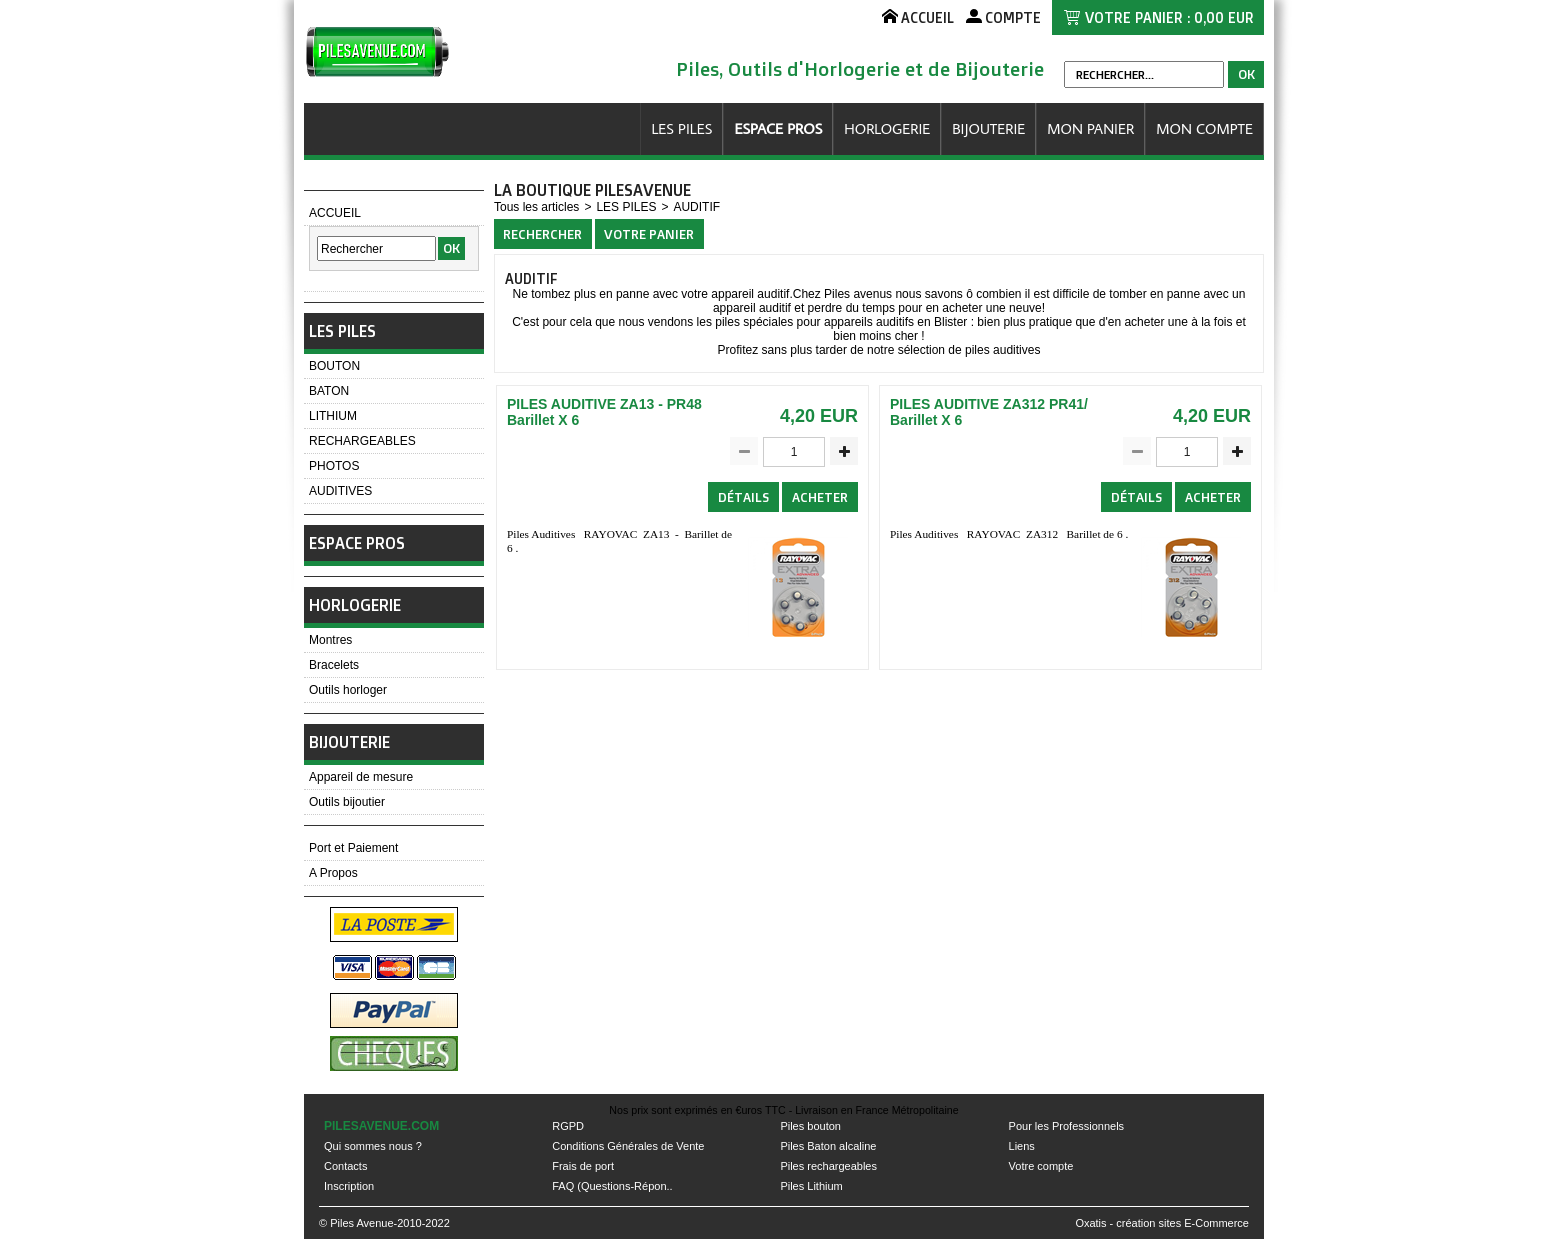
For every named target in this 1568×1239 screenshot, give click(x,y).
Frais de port (583, 1166)
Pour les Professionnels (1067, 1126)
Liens (1022, 1146)
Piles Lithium (811, 1186)
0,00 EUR (1224, 17)
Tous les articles (536, 207)
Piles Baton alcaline (828, 1146)
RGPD (568, 1126)
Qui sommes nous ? (373, 1146)
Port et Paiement (353, 848)
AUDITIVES (340, 491)
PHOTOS (334, 466)
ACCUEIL (335, 213)
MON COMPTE (1204, 128)
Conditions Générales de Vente (628, 1146)
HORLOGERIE (887, 128)
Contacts (345, 1166)
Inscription (349, 1186)
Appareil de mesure (361, 777)
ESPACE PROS (778, 128)
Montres (330, 640)
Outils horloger (348, 690)
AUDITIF (696, 207)
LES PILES (681, 128)
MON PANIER (1090, 128)
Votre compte (1041, 1166)
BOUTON (334, 366)
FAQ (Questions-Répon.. (612, 1186)
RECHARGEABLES (362, 441)
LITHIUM (333, 416)
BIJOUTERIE (988, 128)
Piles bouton (810, 1126)
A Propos (333, 873)
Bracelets (334, 665)
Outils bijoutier (347, 802)
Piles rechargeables (828, 1166)
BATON (329, 391)
